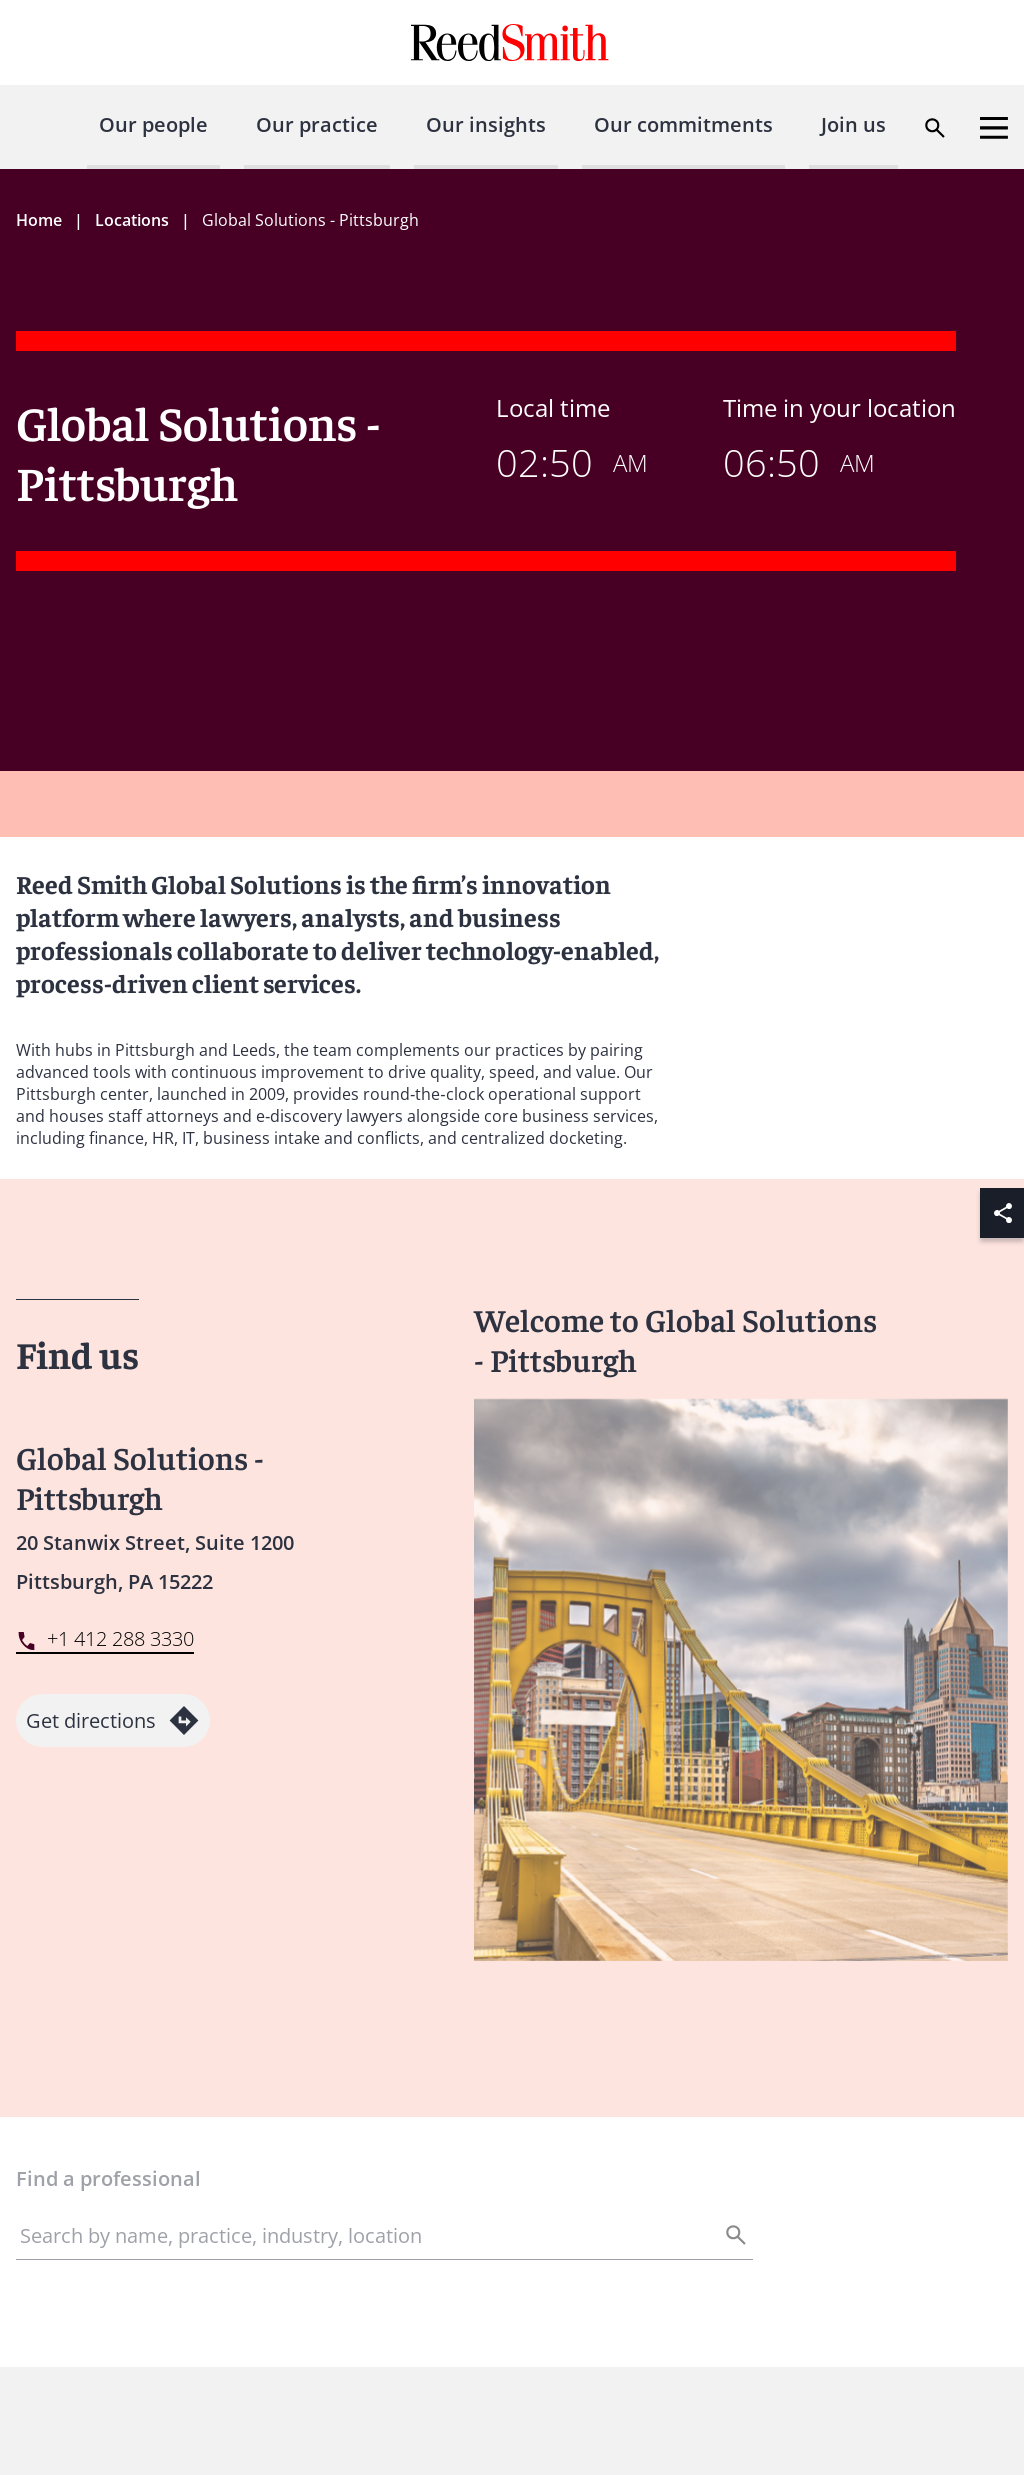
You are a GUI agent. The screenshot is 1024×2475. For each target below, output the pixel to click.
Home (39, 220)
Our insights (486, 124)
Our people (153, 124)
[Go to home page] (512, 42)
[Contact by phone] (105, 1639)
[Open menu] (994, 128)
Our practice (317, 124)
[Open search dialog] (935, 128)
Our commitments (683, 124)
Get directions (113, 1720)
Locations (132, 220)
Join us (853, 124)
